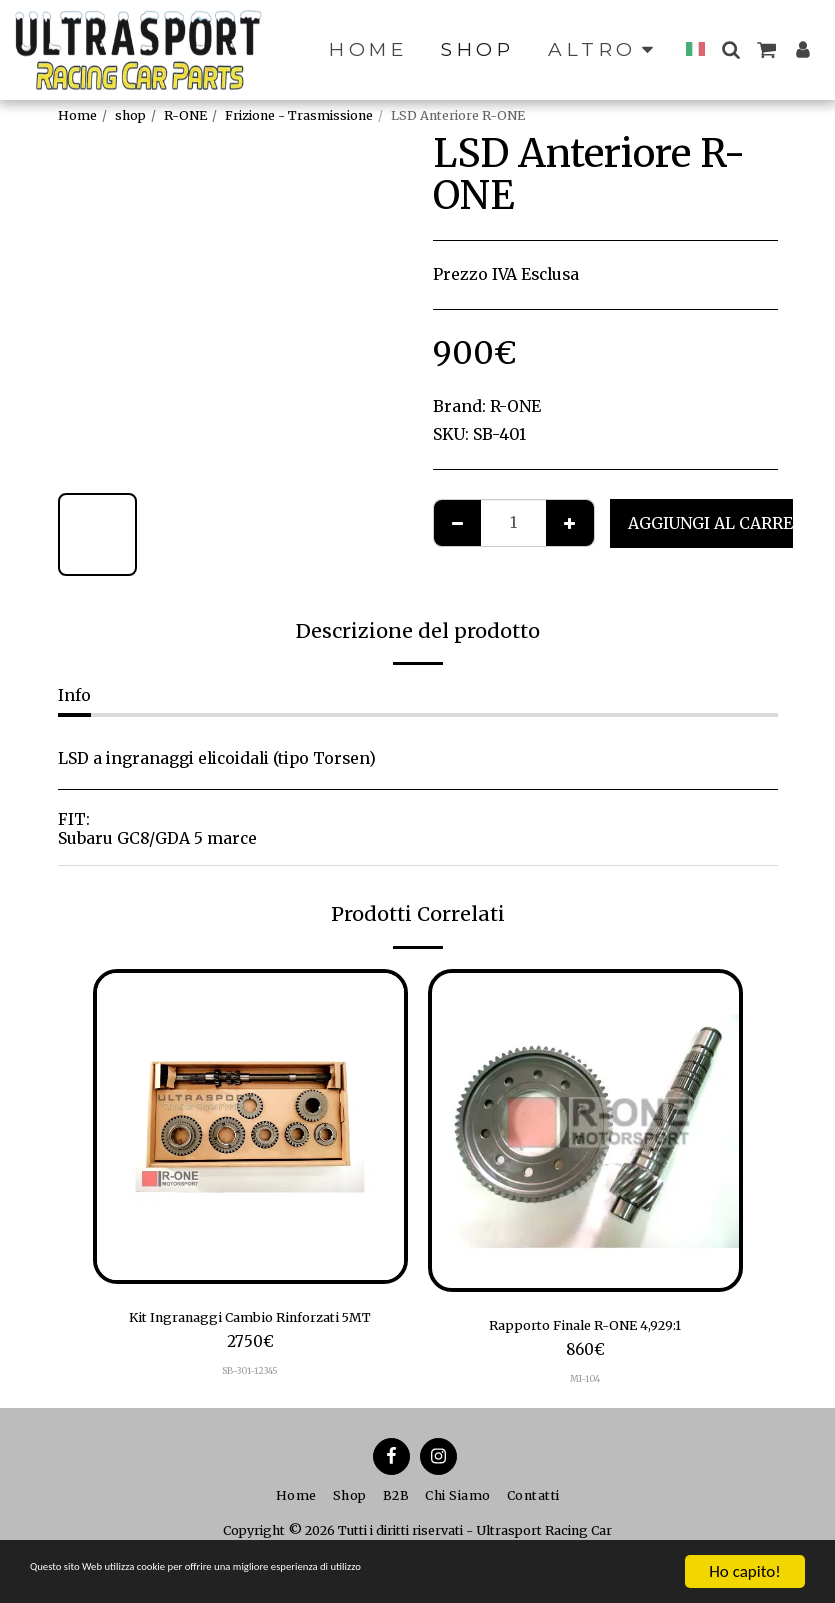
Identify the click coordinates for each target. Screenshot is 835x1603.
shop (130, 115)
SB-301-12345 (250, 1376)
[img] (250, 1126)
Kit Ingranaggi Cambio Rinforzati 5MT (250, 1319)
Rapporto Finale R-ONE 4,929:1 (585, 1327)
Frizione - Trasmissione (299, 115)
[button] (745, 49)
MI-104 (585, 1384)
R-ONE (185, 115)
